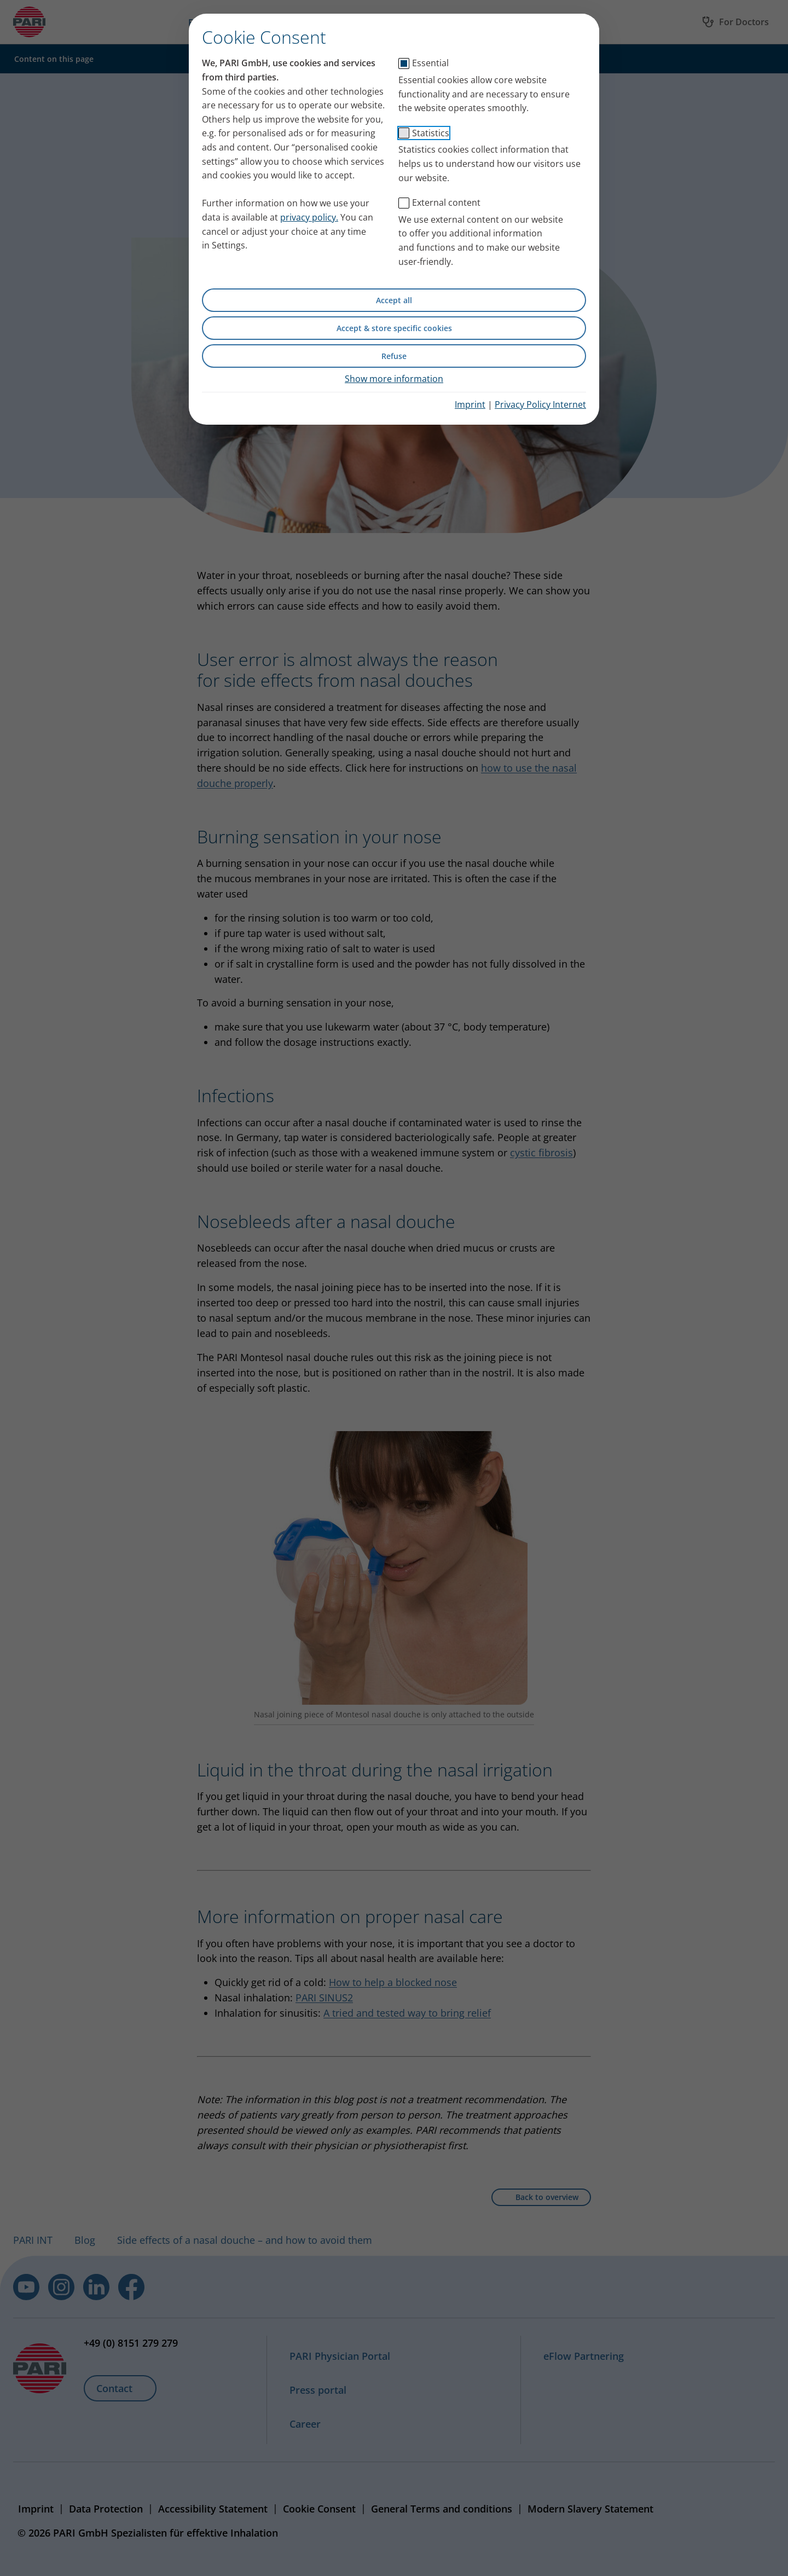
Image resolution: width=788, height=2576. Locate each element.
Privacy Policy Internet (540, 404)
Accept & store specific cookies (394, 328)
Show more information (394, 379)
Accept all (394, 300)
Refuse (394, 356)
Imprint (470, 404)
